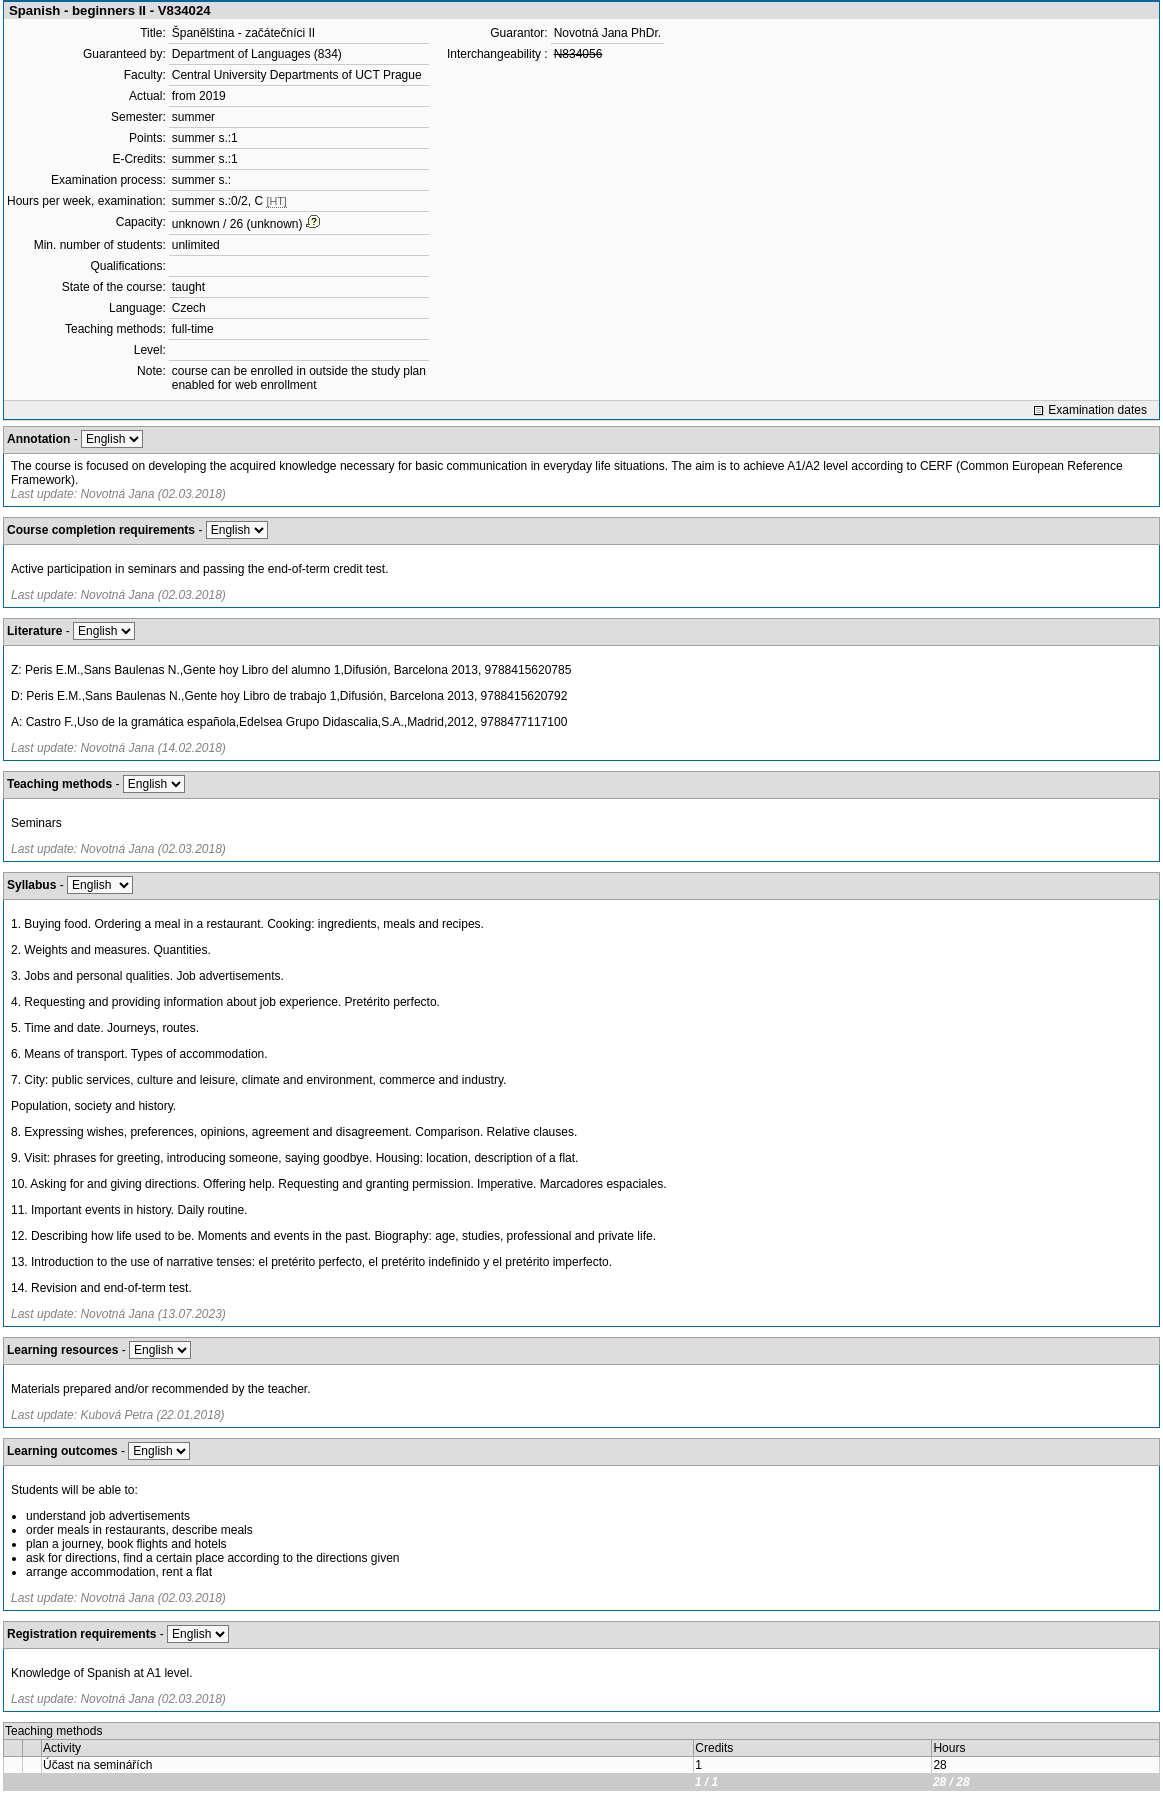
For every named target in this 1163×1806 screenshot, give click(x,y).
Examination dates (1097, 410)
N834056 (578, 54)
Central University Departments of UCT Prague (297, 75)
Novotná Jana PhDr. (607, 33)
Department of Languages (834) (257, 54)
